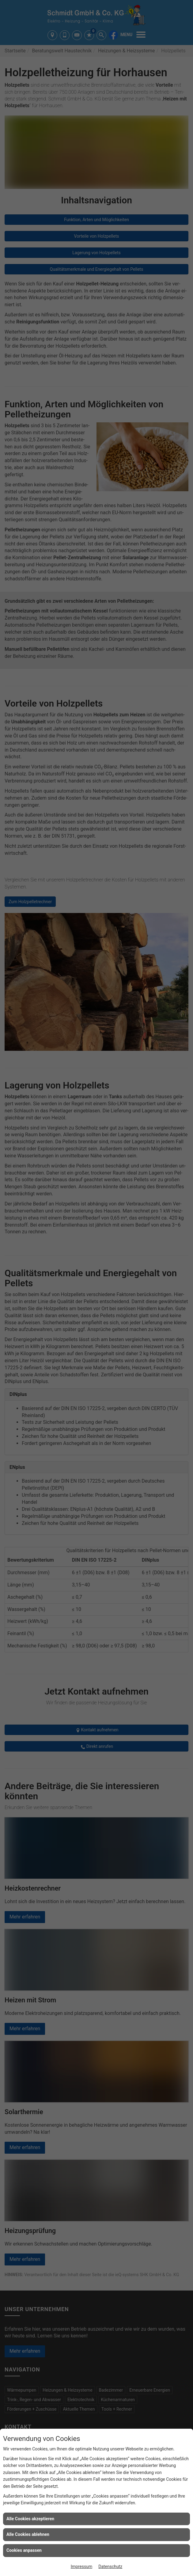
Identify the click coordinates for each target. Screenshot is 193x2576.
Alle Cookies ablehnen (27, 2534)
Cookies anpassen (24, 2550)
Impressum (81, 2566)
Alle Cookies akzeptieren (30, 2518)
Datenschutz (110, 2566)
